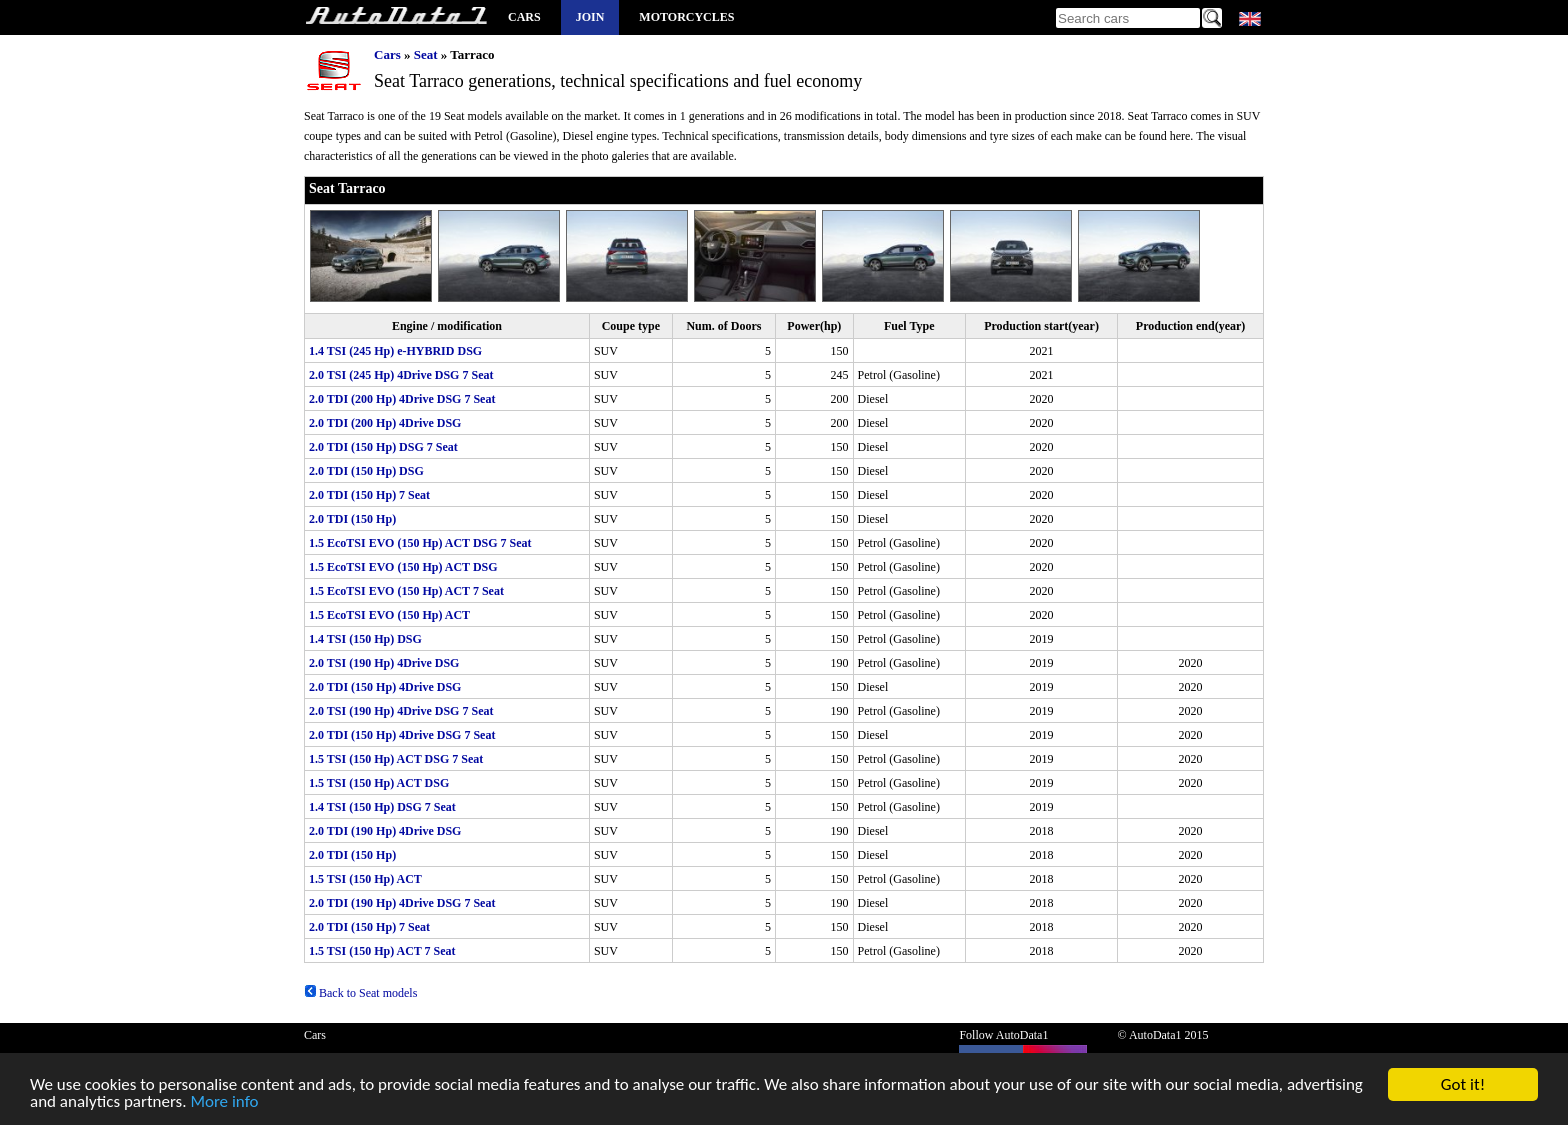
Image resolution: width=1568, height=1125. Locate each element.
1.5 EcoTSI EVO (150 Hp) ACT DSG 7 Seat (420, 543)
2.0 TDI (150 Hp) (352, 519)
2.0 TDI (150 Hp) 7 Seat (369, 495)
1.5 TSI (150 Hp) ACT (365, 879)
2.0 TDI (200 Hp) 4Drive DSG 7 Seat (402, 399)
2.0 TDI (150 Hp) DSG (366, 471)
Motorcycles (686, 17)
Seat (426, 54)
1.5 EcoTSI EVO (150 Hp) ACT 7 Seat (406, 591)
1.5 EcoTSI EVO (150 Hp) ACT (389, 615)
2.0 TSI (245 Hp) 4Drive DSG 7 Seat (401, 375)
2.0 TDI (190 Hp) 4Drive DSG (385, 831)
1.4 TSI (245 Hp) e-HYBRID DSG (395, 351)
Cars (524, 17)
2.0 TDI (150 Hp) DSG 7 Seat (383, 447)
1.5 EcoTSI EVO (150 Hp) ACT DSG (403, 567)
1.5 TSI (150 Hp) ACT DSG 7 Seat (396, 759)
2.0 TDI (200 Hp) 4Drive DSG (385, 423)
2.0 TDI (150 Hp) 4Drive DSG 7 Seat (402, 735)
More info (224, 1104)
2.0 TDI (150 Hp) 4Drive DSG (385, 687)
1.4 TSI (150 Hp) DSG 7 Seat (382, 807)
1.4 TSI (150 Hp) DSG (365, 639)
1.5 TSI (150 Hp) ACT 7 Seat (382, 951)
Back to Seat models (360, 993)
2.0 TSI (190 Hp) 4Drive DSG (384, 663)
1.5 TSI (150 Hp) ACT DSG (379, 783)
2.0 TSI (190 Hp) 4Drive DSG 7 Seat (401, 711)
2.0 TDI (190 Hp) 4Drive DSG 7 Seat (402, 903)
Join (590, 17)
